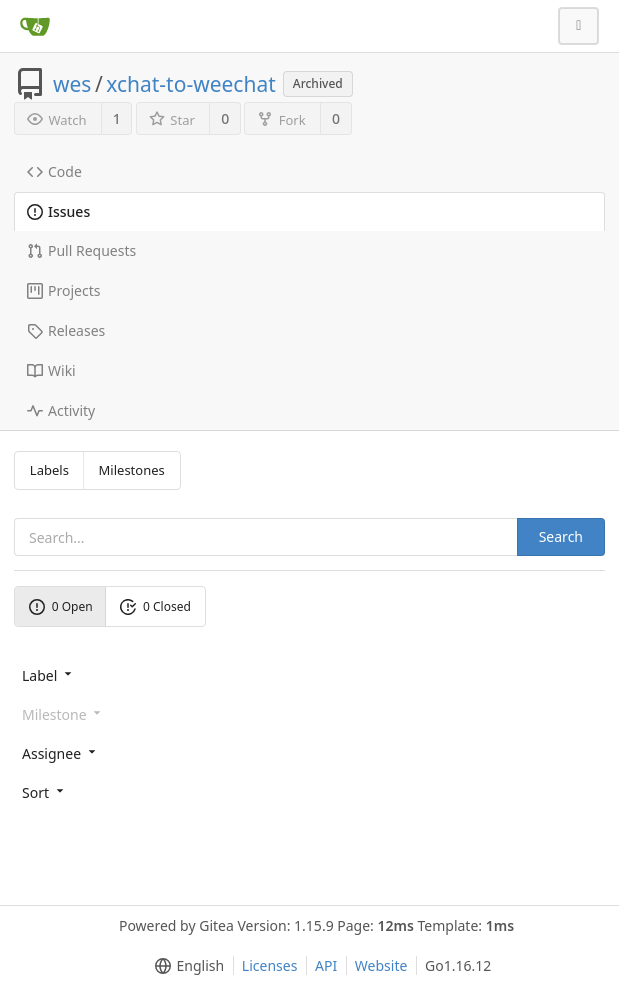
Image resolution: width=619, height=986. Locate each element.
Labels (49, 470)
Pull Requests (81, 250)
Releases (66, 330)
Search (561, 536)
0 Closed (155, 606)
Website (381, 965)
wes (72, 84)
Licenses (270, 965)
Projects (63, 290)
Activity (61, 410)
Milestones (132, 470)
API (326, 965)
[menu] (309, 674)
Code (54, 171)
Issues (58, 211)
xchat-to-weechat (191, 84)
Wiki (51, 370)
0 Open (61, 606)
